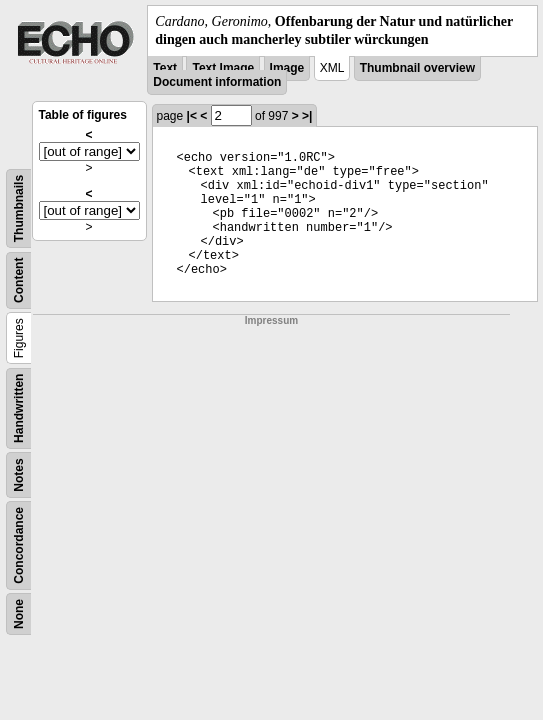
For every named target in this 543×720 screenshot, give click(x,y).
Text (165, 68)
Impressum (271, 320)
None (19, 614)
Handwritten (19, 408)
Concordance (19, 545)
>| (307, 116)
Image (287, 68)
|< (192, 116)
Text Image (223, 68)
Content (19, 280)
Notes (19, 475)
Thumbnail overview (417, 68)
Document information (217, 82)
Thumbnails (19, 208)
